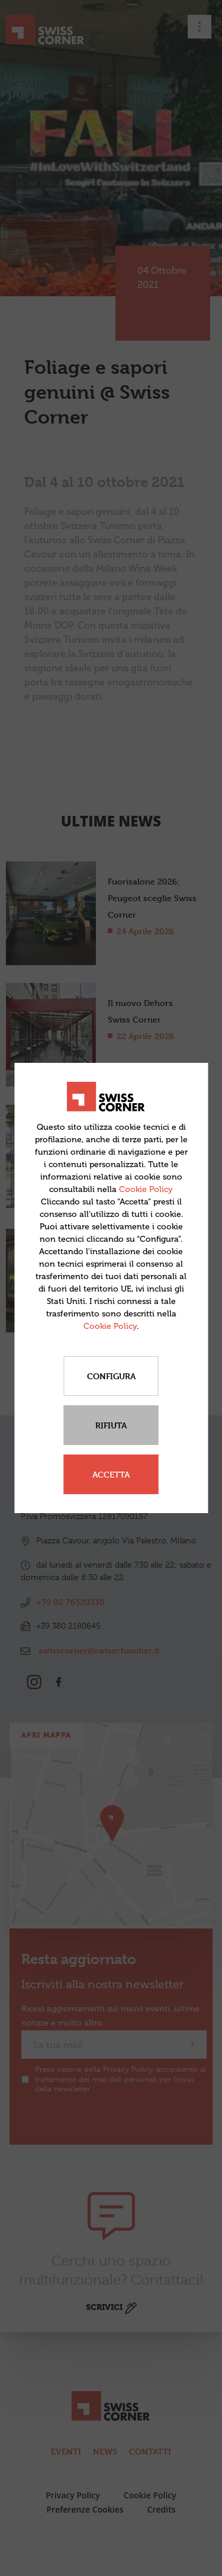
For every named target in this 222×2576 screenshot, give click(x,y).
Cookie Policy (146, 1189)
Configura (111, 1376)
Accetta (111, 1474)
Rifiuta (111, 1425)
